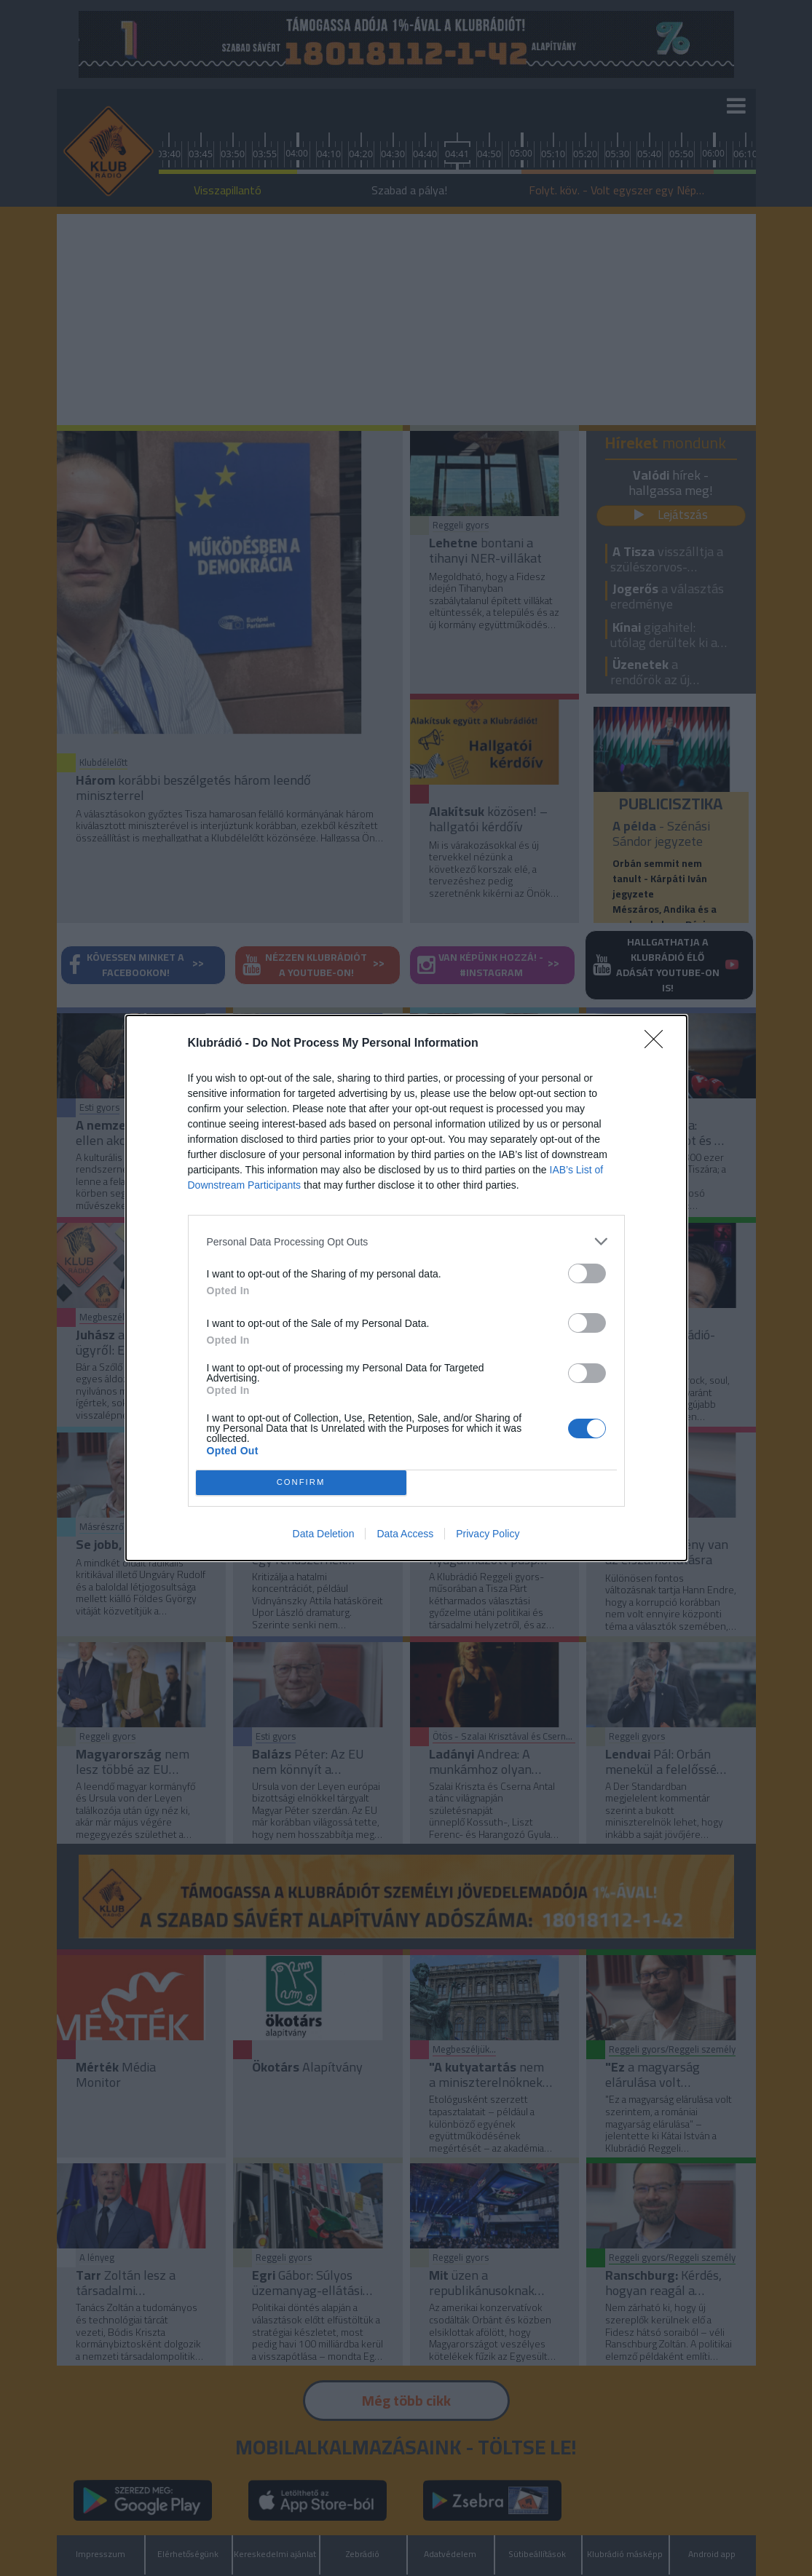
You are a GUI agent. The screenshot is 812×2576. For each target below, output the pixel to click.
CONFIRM (301, 1483)
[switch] (587, 1273)
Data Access (405, 1533)
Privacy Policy (487, 1533)
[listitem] (406, 1241)
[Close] (658, 1044)
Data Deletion (324, 1533)
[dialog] (406, 1288)
